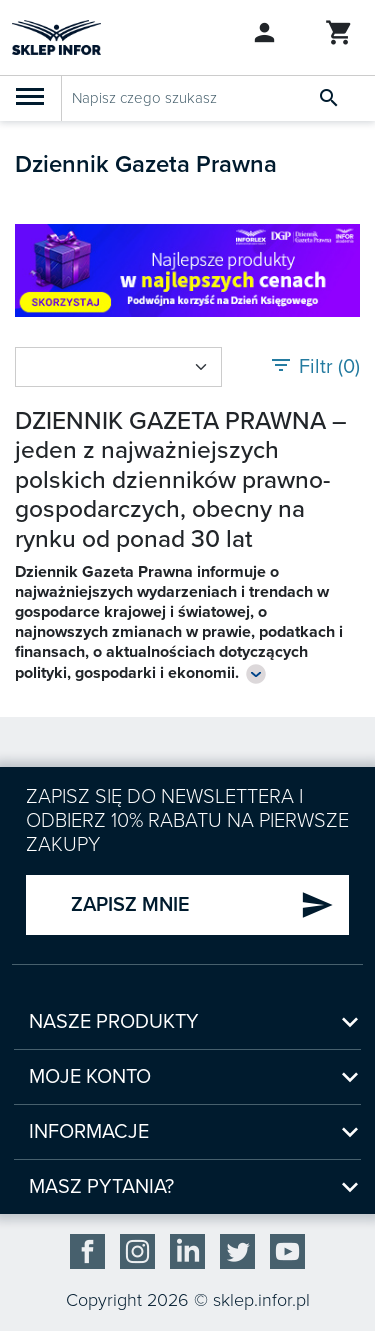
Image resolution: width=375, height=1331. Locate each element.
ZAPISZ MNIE (202, 905)
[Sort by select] (118, 367)
